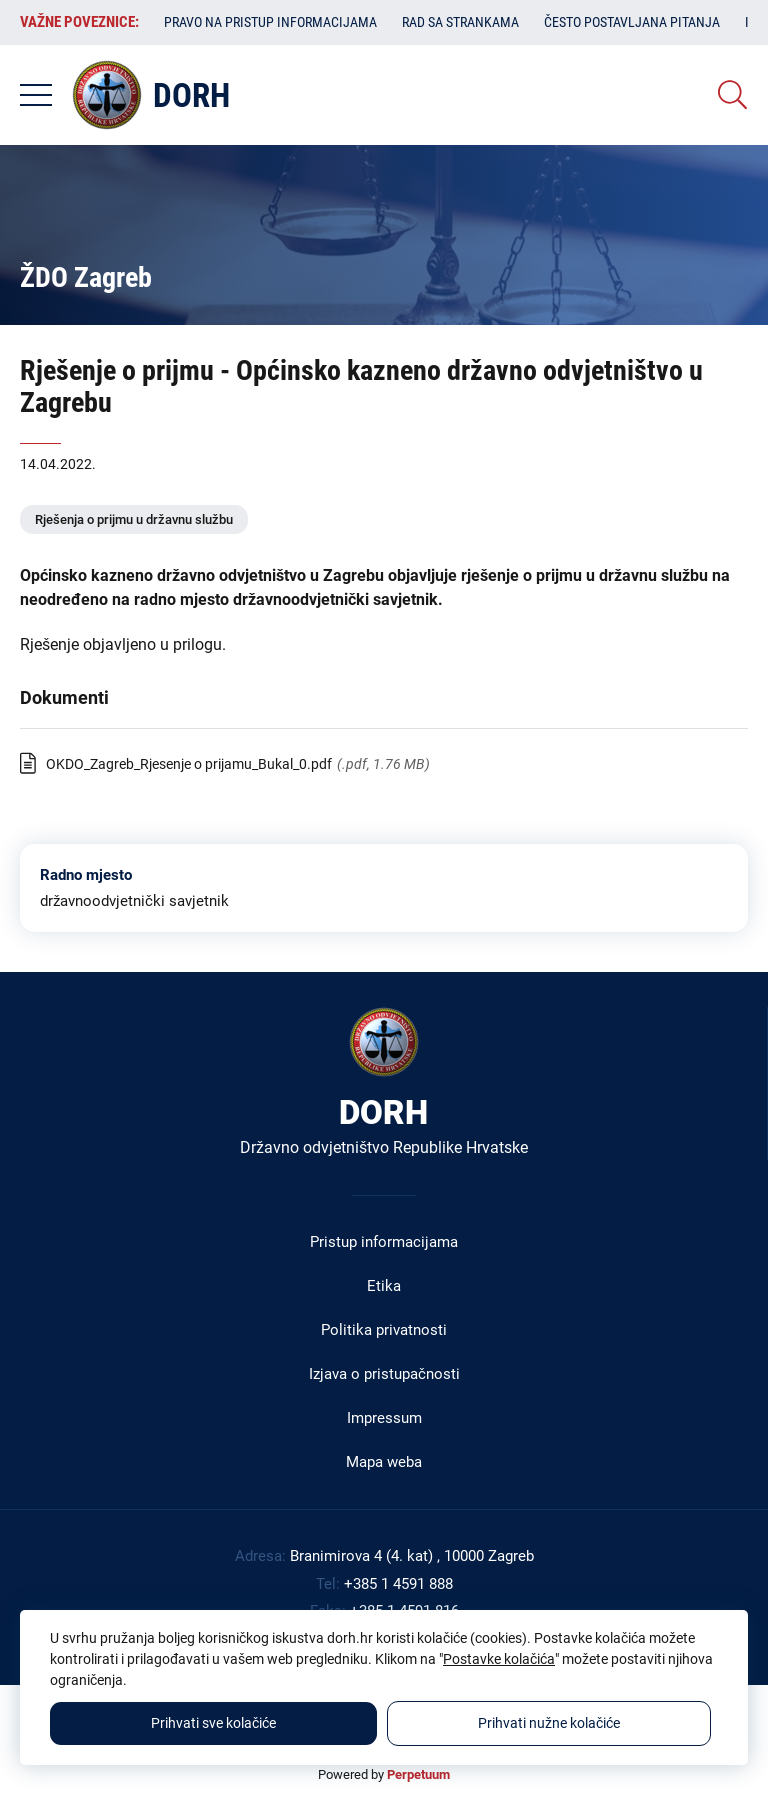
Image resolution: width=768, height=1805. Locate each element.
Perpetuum (418, 1774)
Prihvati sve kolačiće (213, 1723)
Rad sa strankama (460, 22)
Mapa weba (384, 1462)
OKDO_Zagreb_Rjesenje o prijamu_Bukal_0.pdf (189, 764)
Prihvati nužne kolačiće (549, 1723)
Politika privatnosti (384, 1330)
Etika (384, 1286)
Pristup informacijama (384, 1242)
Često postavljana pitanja (632, 22)
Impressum (384, 1418)
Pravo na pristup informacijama (270, 22)
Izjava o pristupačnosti (384, 1374)
